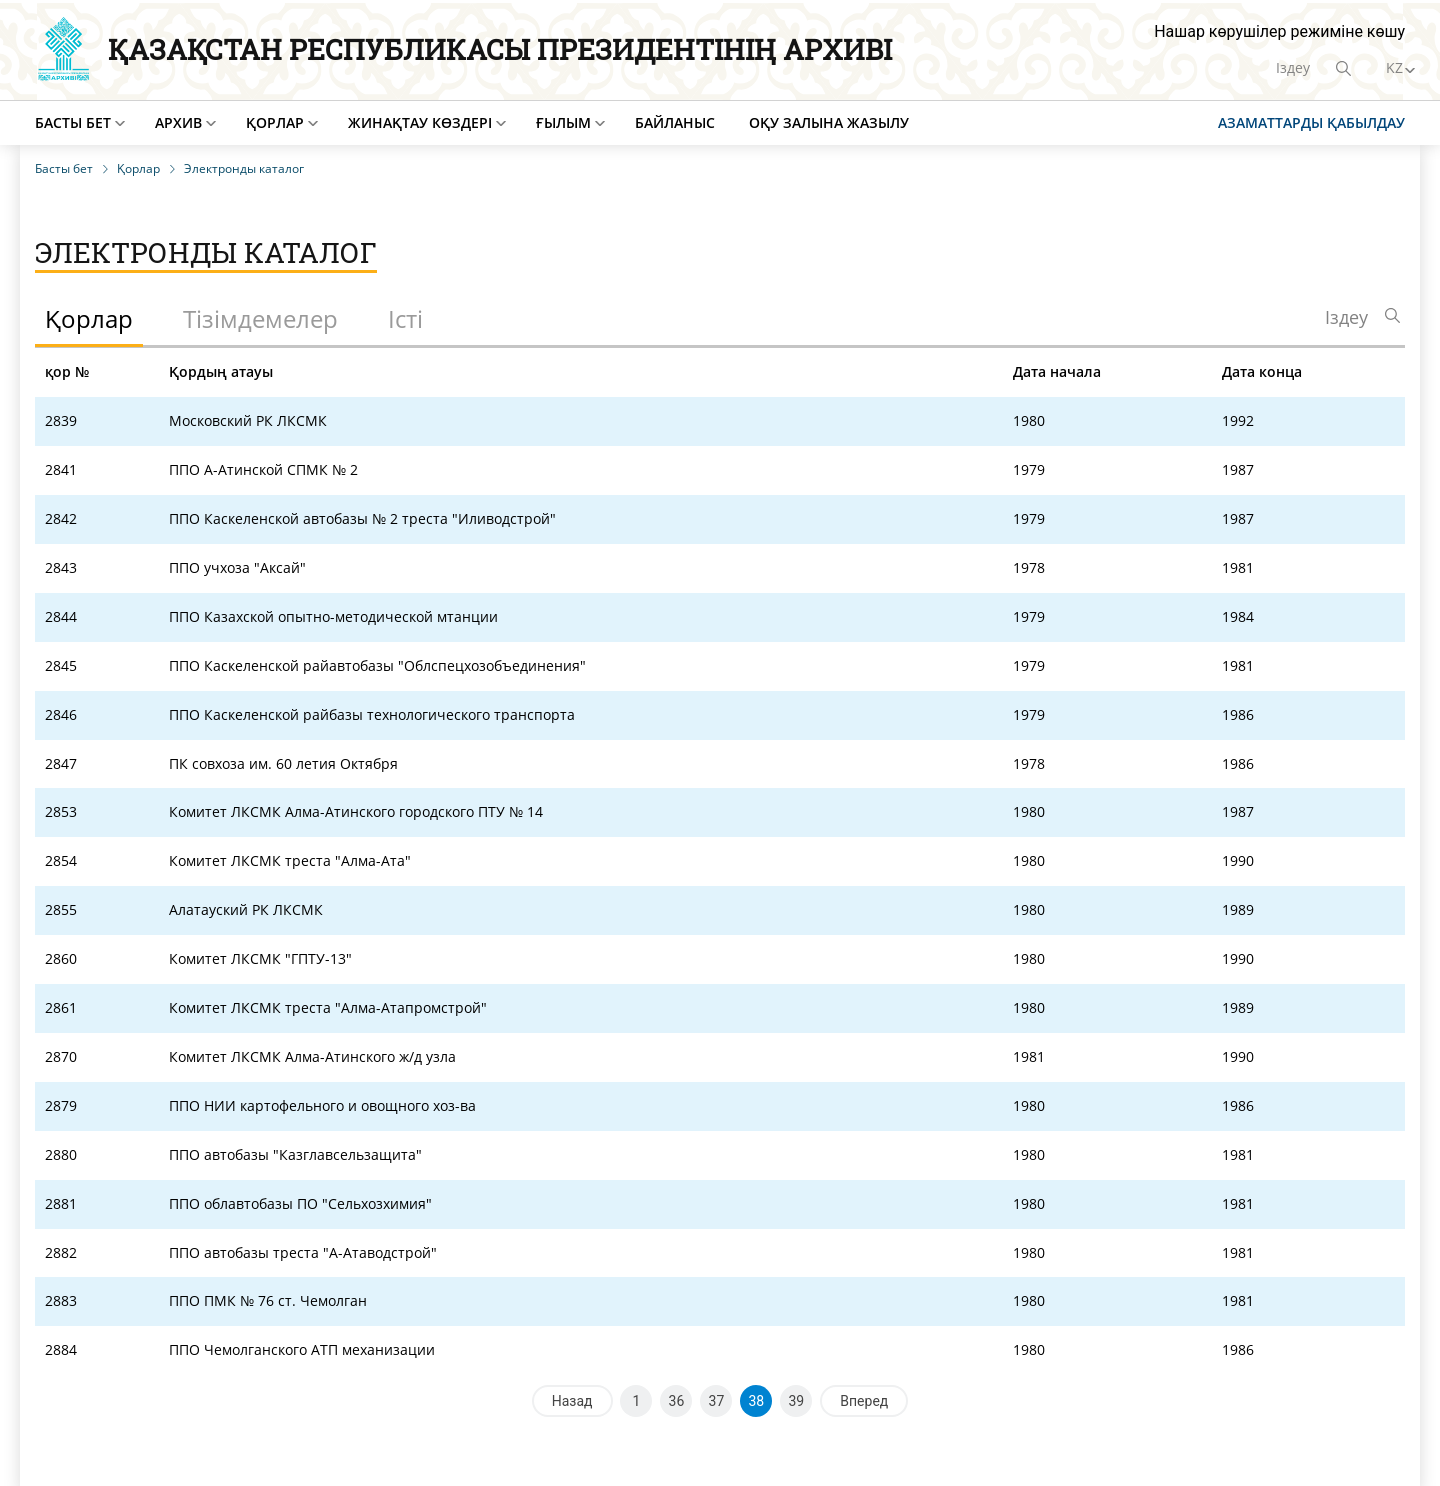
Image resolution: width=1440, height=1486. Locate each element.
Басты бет (73, 122)
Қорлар (275, 122)
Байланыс (675, 122)
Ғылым (563, 122)
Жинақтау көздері (420, 122)
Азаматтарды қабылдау (1311, 122)
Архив (178, 122)
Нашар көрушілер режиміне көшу (1279, 31)
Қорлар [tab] (89, 318)
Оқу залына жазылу (829, 122)
